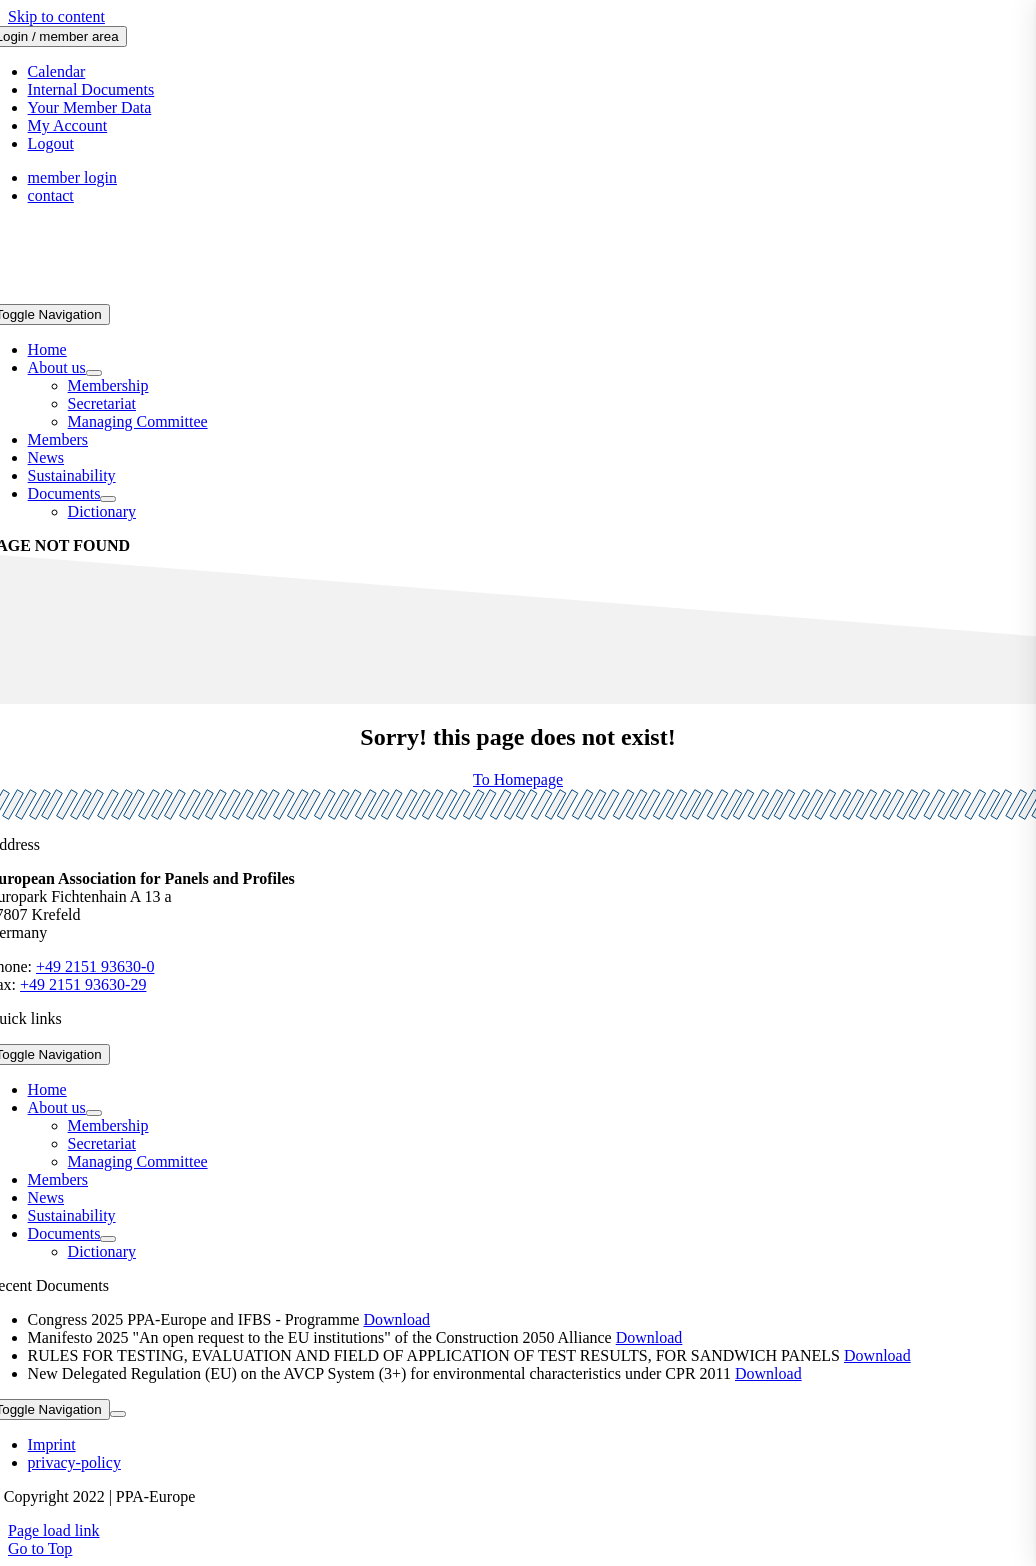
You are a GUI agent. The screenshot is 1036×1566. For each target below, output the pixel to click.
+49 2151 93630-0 (95, 966)
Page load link (54, 1530)
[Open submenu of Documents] (108, 499)
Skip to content (56, 16)
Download (396, 1319)
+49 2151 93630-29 (83, 984)
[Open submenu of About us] (94, 373)
